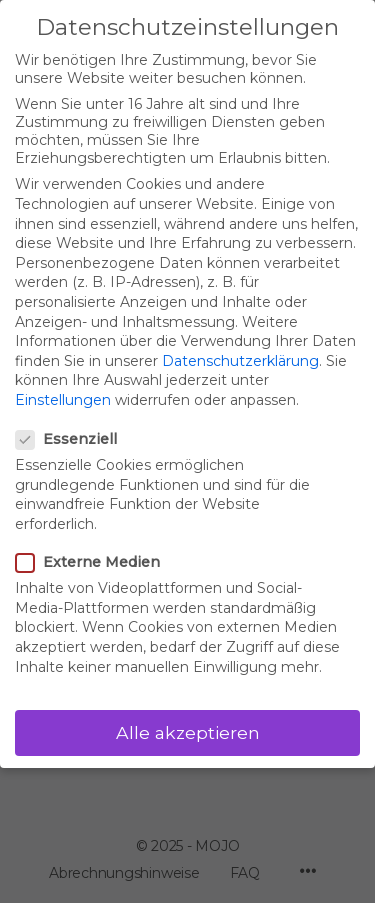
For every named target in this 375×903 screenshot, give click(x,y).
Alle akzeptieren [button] (188, 732)
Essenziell (72, 439)
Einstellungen (63, 400)
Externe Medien (94, 562)
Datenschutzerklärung (240, 361)
